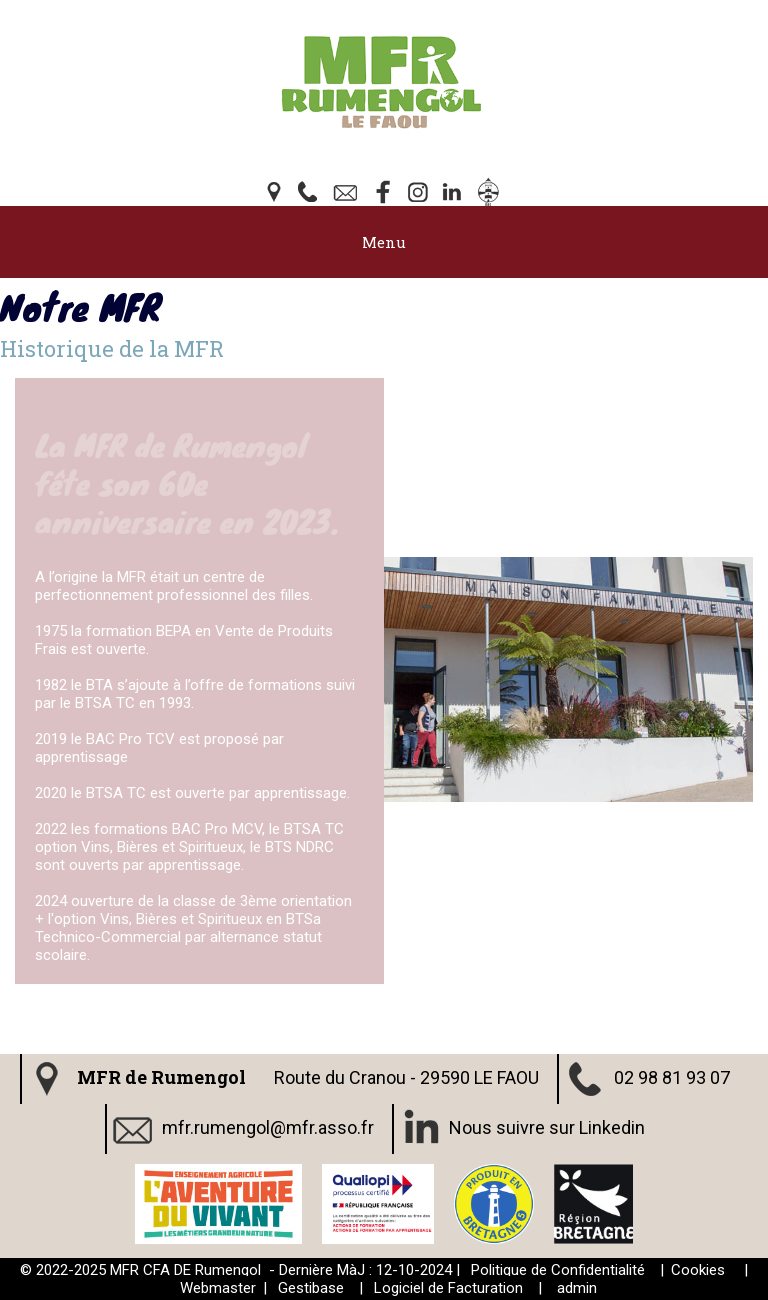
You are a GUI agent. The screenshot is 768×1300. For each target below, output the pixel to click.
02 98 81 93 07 (672, 1076)
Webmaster (218, 1288)
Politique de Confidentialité (558, 1270)
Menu (384, 242)
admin (577, 1288)
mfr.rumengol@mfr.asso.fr (268, 1126)
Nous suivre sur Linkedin (547, 1126)
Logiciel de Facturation (448, 1288)
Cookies (698, 1270)
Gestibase (311, 1288)
